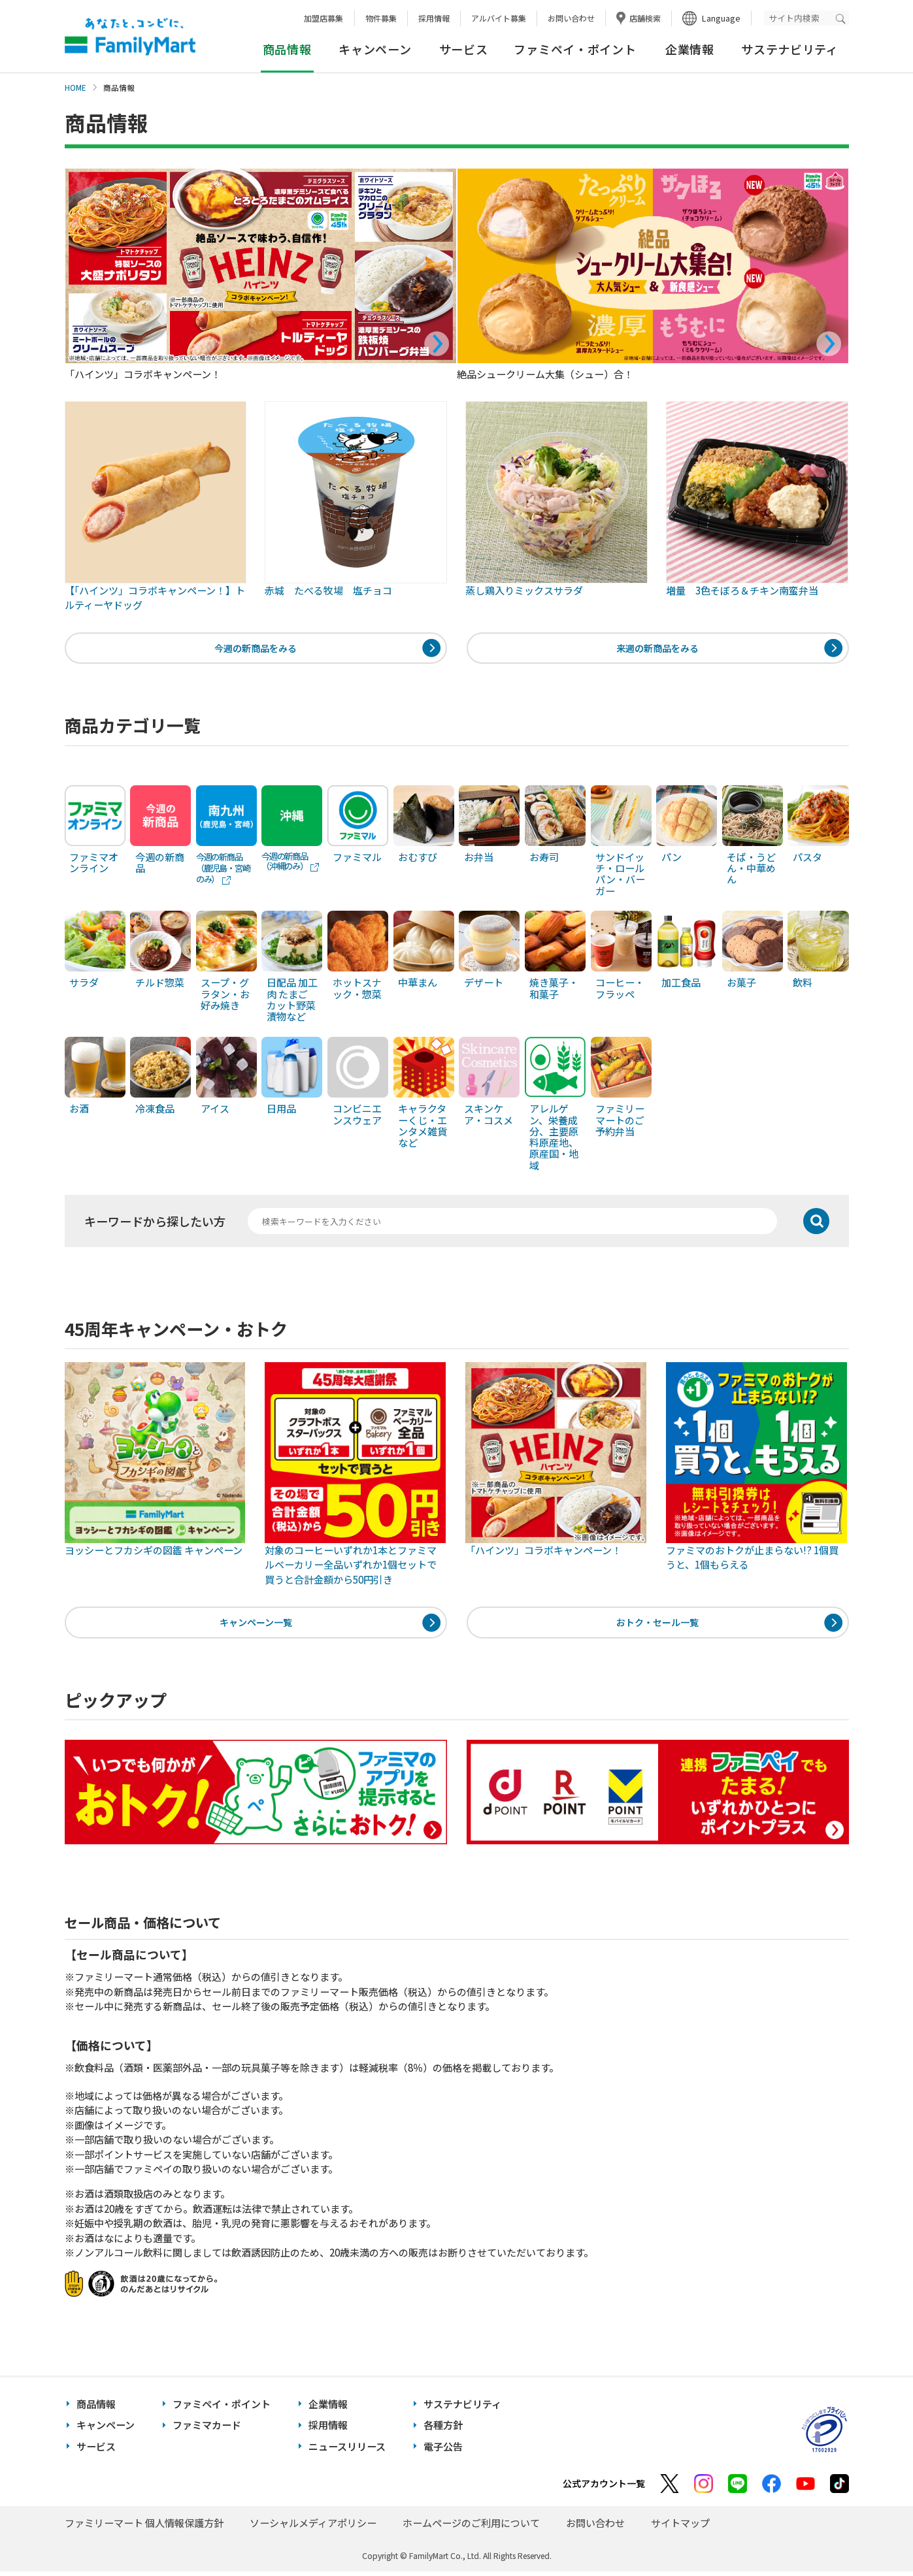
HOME (75, 87)
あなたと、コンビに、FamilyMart (130, 37)
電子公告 (443, 2451)
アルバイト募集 (498, 18)
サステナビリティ (789, 49)
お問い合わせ (571, 18)
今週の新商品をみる (256, 649)
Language (721, 18)
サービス (463, 49)
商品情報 (96, 2408)
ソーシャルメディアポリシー (313, 2527)
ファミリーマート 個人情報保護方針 (144, 2527)
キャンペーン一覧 (256, 1626)
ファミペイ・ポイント (575, 49)
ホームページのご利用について (471, 2527)
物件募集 (381, 18)
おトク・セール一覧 (658, 1626)
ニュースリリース (347, 2451)
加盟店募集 (323, 18)
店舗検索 (645, 18)
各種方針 (443, 2430)
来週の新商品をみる (658, 649)
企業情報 (689, 49)
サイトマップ (680, 2527)
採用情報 (434, 18)
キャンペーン (375, 49)
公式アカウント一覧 (604, 2487)
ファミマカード (207, 2430)
